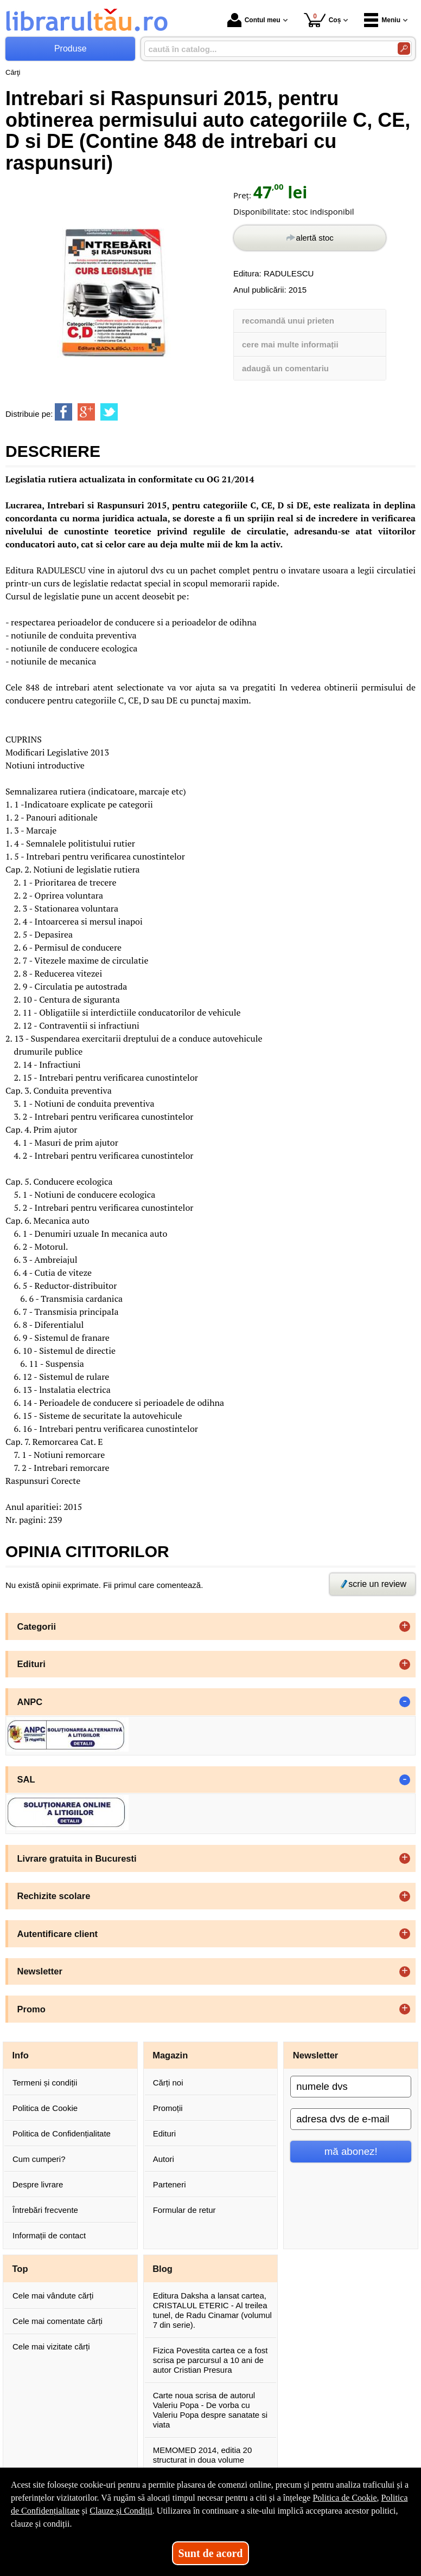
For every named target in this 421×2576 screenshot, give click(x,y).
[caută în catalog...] (266, 49)
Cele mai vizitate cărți (51, 2346)
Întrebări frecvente (45, 2210)
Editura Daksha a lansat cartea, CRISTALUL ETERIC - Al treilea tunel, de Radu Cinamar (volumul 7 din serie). (212, 2310)
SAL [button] (26, 1779)
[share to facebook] (63, 412)
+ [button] (404, 1626)
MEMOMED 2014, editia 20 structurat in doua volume (202, 2454)
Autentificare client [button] (57, 1934)
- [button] (404, 1701)
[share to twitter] (109, 412)
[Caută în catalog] (404, 48)
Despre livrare (37, 2184)
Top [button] (20, 2269)
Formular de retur (184, 2210)
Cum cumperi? (39, 2159)
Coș (322, 19)
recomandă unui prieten (288, 320)
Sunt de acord (210, 2553)
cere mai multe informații (290, 344)
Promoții (168, 2108)
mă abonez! (351, 2151)
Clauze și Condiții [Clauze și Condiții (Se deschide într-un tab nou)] (121, 2510)
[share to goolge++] (86, 412)
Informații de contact (49, 2235)
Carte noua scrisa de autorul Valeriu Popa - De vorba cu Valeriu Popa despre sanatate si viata (210, 2410)
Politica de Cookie (45, 2108)
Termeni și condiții (44, 2082)
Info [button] (20, 2055)
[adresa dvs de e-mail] (350, 2119)
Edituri (164, 2133)
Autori (163, 2159)
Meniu (382, 20)
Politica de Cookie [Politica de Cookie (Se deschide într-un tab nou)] (344, 2497)
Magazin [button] (170, 2055)
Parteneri (169, 2184)
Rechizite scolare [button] (54, 1896)
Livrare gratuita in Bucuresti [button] (77, 1858)
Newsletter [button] (39, 1971)
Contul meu (253, 20)
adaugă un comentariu (285, 368)
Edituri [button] (31, 1664)
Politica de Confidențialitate (61, 2133)
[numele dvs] (350, 2086)
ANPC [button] (30, 1702)
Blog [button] (162, 2269)
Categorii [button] (36, 1626)
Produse (70, 48)
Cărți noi (168, 2082)
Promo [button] (31, 2009)
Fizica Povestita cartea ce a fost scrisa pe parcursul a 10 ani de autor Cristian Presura (210, 2360)
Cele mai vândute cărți (52, 2295)
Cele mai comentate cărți (57, 2321)
